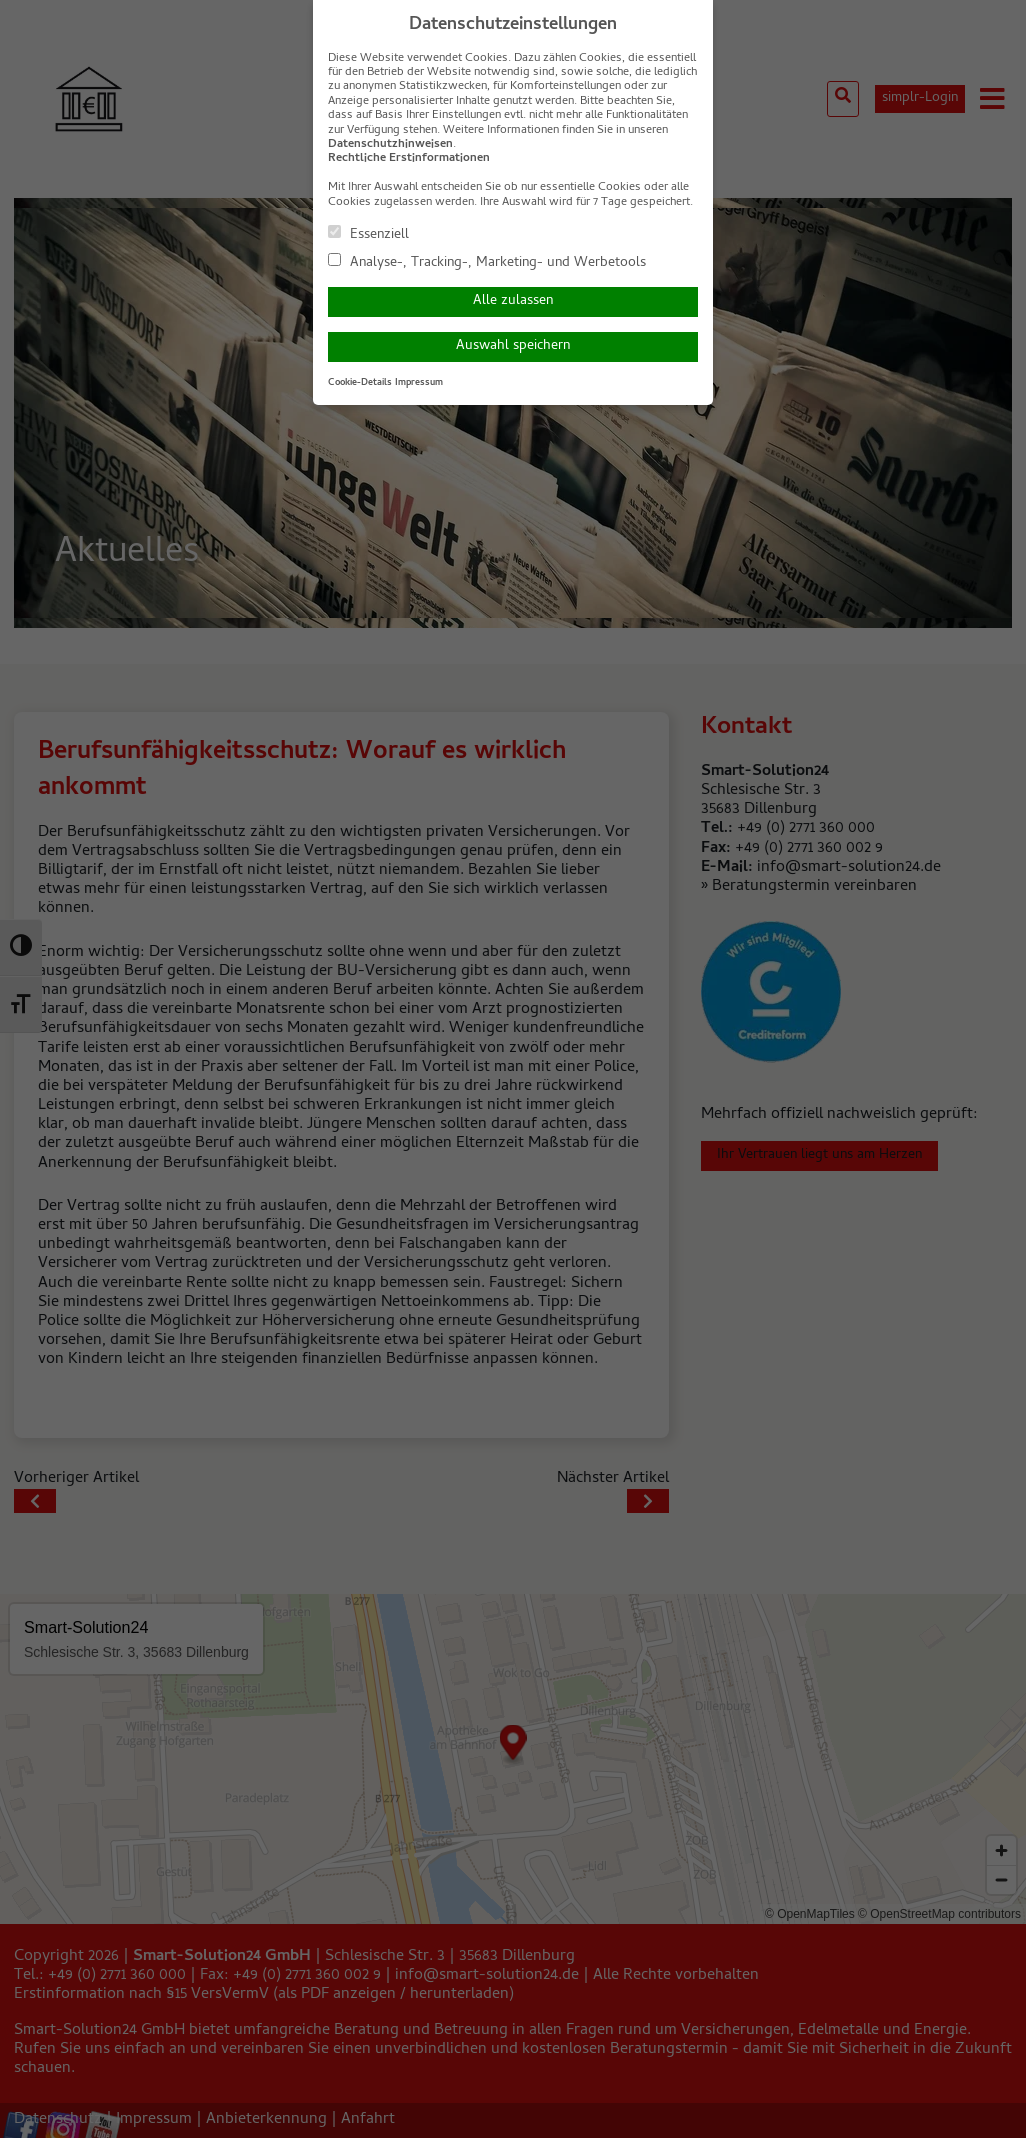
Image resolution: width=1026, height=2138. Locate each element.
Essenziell (368, 234)
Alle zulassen (513, 301)
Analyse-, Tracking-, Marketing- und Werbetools (487, 262)
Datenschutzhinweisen (390, 145)
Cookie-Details (360, 383)
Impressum (419, 383)
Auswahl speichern (513, 346)
